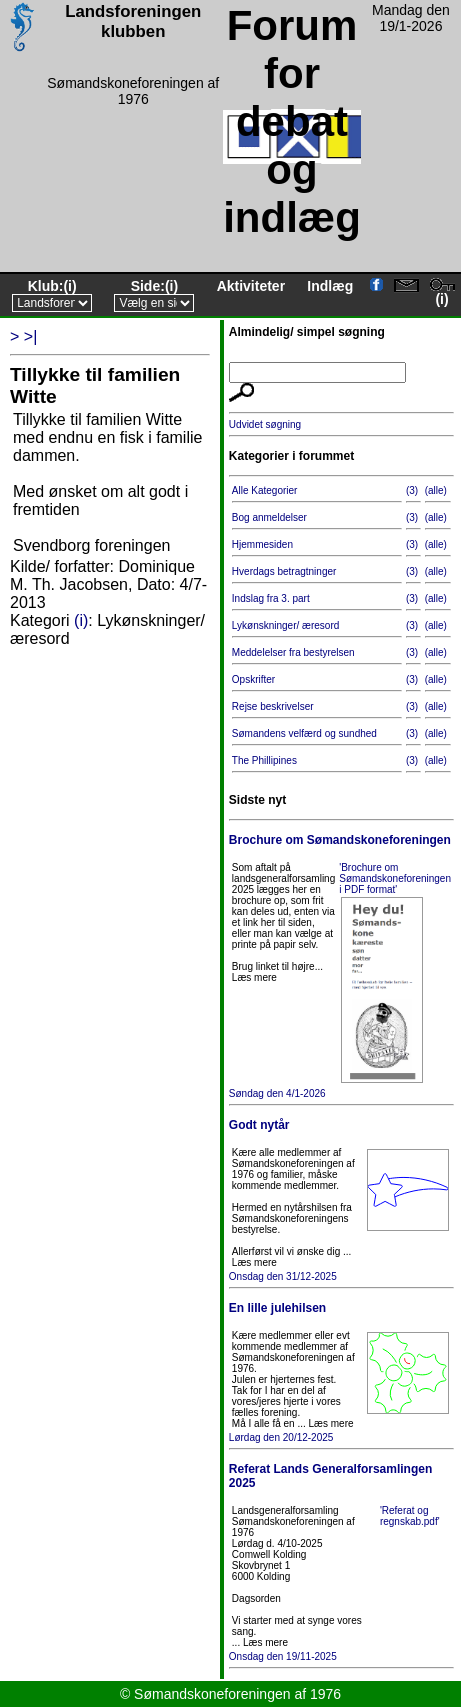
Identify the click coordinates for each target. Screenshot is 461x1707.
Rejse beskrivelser (273, 706)
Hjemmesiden (262, 544)
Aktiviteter (251, 286)
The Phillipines (264, 760)
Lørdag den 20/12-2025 (341, 1372)
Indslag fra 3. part (271, 598)
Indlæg (330, 286)
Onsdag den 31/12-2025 (341, 1200)
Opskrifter (253, 679)
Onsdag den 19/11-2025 (341, 1562)
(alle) (436, 490)
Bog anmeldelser (269, 517)
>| (31, 336)
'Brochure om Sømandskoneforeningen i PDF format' (395, 878)
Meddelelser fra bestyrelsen (293, 652)
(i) (69, 286)
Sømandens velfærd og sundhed (304, 733)
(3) (412, 490)
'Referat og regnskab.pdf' (410, 1516)
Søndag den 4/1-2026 (341, 965)
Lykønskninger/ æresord (285, 625)
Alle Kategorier (265, 490)
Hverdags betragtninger (284, 571)
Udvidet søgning (265, 424)
